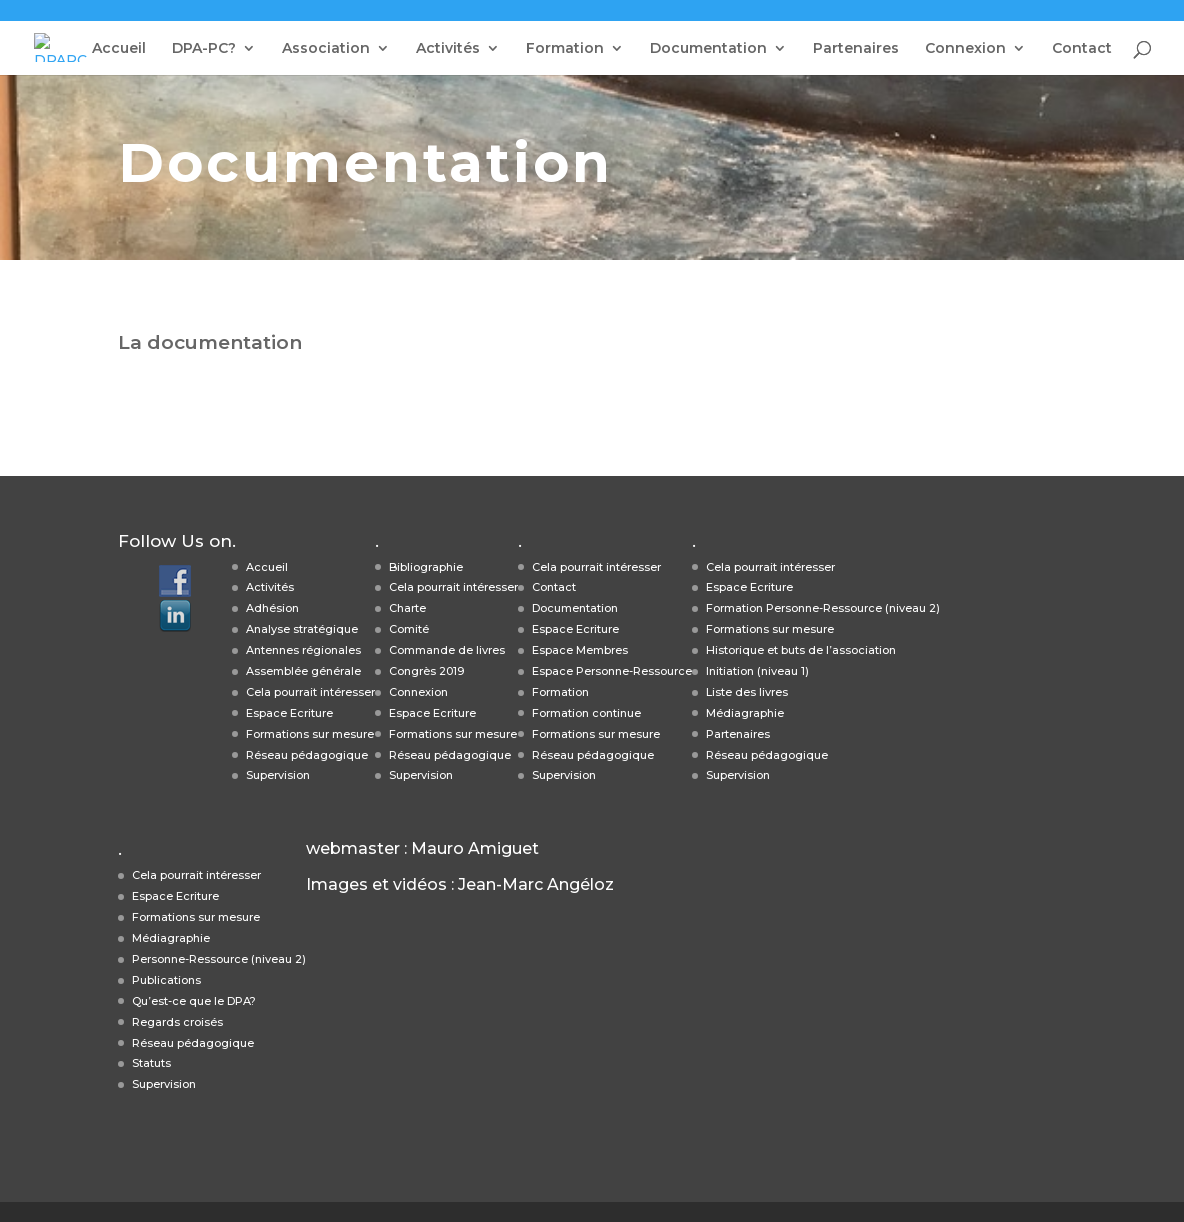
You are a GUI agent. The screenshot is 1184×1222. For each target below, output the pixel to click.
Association (326, 49)
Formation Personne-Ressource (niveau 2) (823, 608)
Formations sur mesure (310, 734)
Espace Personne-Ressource (612, 671)
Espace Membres (580, 650)
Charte (407, 608)
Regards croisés (177, 1022)
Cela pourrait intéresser (310, 692)
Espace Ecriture (289, 713)
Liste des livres (747, 692)
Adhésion (272, 608)
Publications (166, 980)
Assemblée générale (303, 671)
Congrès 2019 (426, 671)
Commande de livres (447, 650)
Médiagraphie (745, 713)
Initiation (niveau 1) (757, 671)
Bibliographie (426, 567)
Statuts (151, 1063)
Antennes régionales (303, 650)
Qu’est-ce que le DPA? (194, 1001)
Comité (409, 629)
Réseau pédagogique (307, 755)
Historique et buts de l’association (801, 650)
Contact (1082, 49)
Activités (448, 49)
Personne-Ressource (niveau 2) (219, 959)
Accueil (119, 49)
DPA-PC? (204, 49)
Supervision (278, 775)
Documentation (708, 49)
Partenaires (856, 49)
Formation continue (586, 713)
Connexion (965, 49)
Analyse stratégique (302, 629)
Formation (565, 49)
